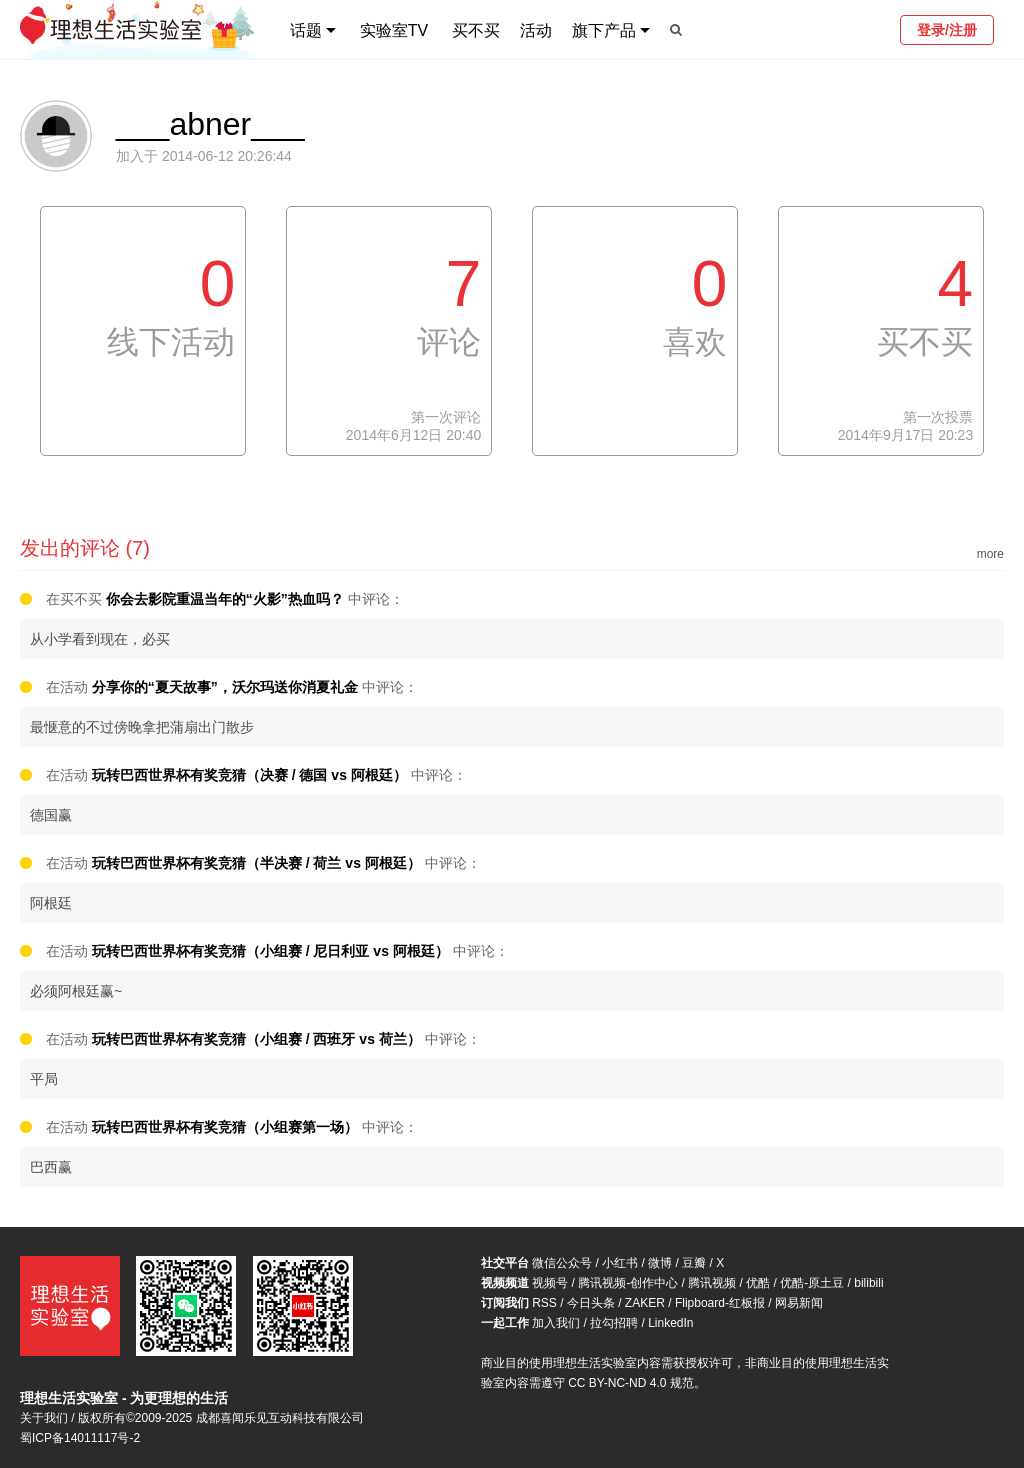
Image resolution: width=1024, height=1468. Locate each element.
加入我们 (556, 1323)
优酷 (758, 1283)
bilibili (868, 1283)
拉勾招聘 (614, 1323)
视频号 (550, 1283)
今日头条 (591, 1303)
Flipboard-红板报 (720, 1303)
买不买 (476, 30)
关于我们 (44, 1418)
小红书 (620, 1263)
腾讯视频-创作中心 (628, 1283)
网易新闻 (799, 1303)
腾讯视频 (712, 1283)
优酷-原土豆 (812, 1283)
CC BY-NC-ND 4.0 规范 (631, 1383)
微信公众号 (562, 1263)
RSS (544, 1303)
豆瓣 (694, 1263)
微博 (660, 1263)
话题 (306, 30)
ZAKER (645, 1303)
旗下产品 (604, 30)
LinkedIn (670, 1323)
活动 (536, 30)
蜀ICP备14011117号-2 (80, 1438)
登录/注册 (947, 30)
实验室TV (394, 30)
